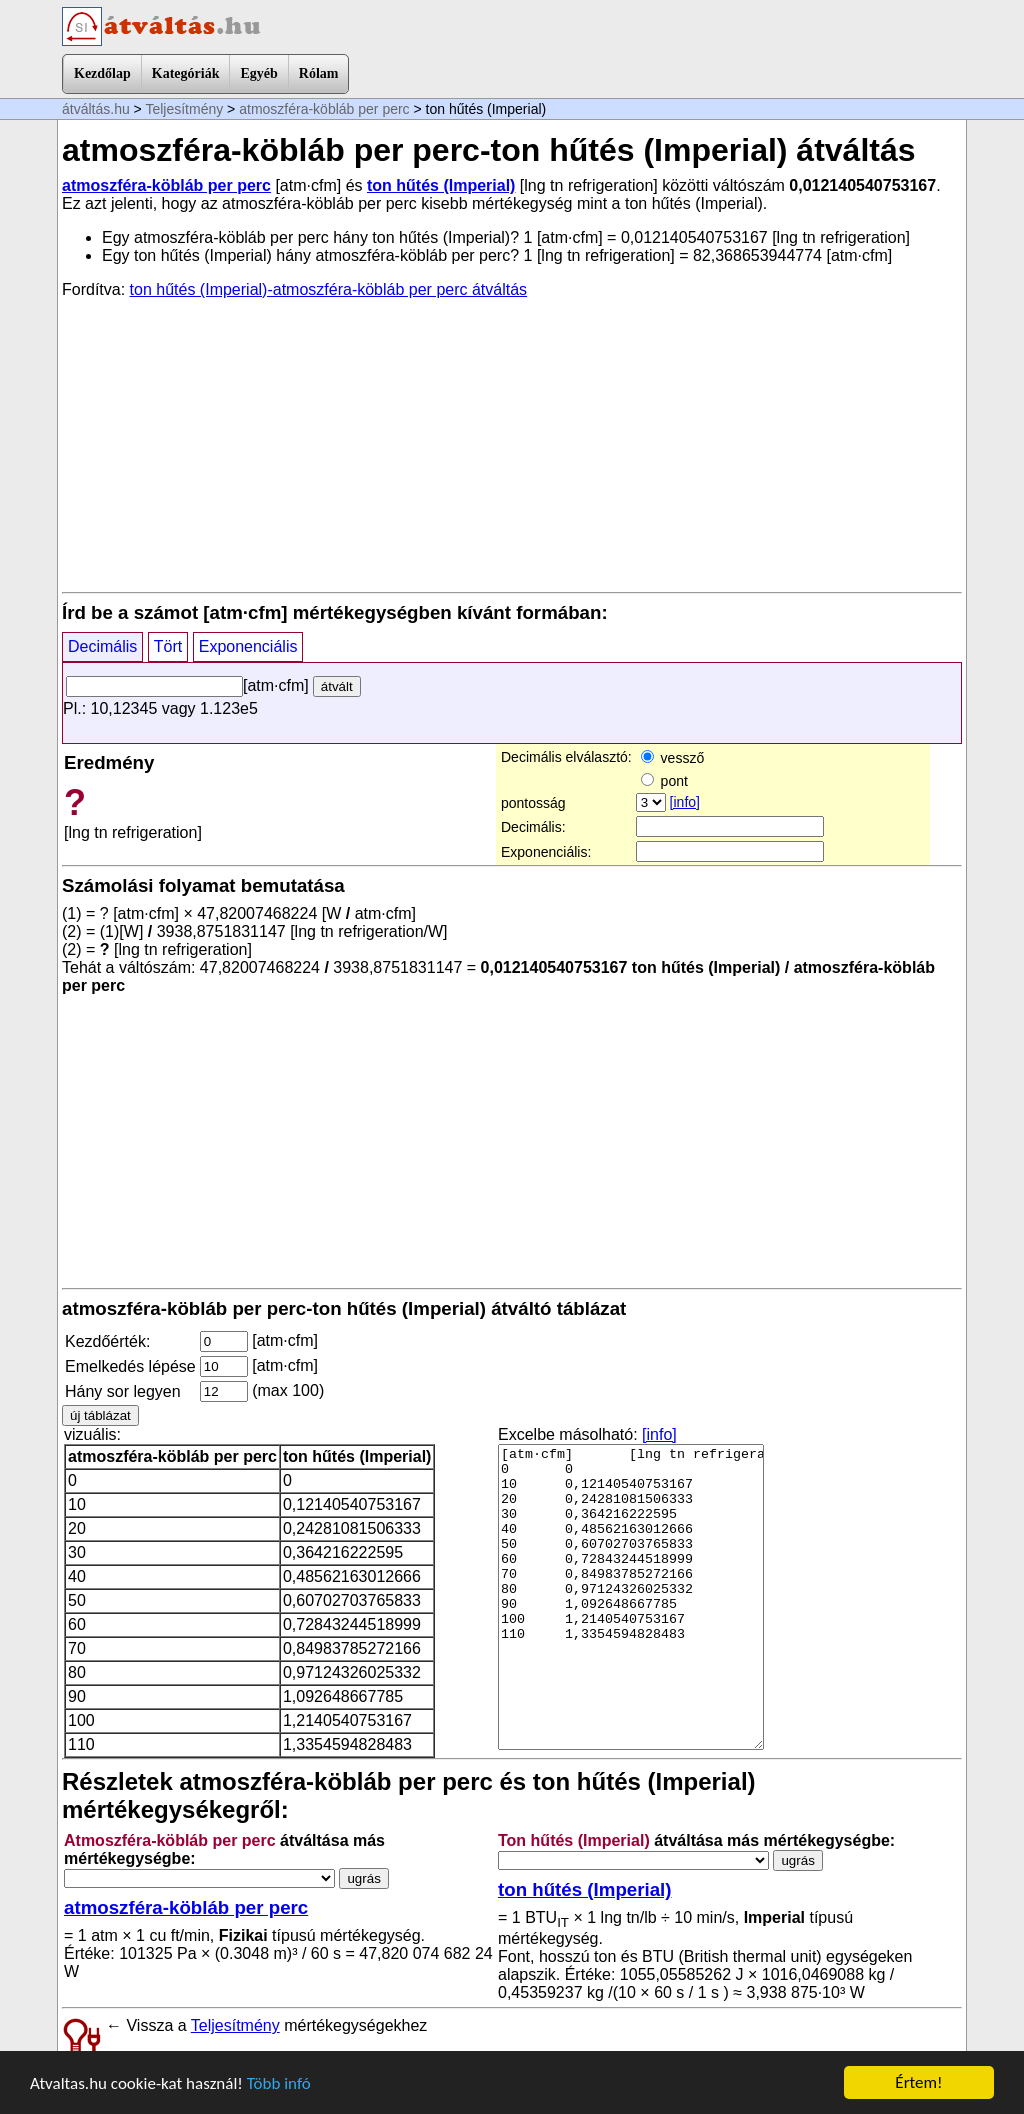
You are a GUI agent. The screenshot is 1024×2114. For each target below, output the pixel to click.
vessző (672, 758)
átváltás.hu (96, 109)
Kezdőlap (102, 73)
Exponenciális (248, 646)
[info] (685, 802)
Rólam (319, 73)
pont (664, 781)
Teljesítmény (184, 109)
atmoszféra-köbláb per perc (324, 109)
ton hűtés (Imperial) (441, 185)
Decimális (102, 646)
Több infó (279, 2083)
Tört (168, 646)
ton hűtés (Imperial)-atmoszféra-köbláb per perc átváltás (329, 289)
